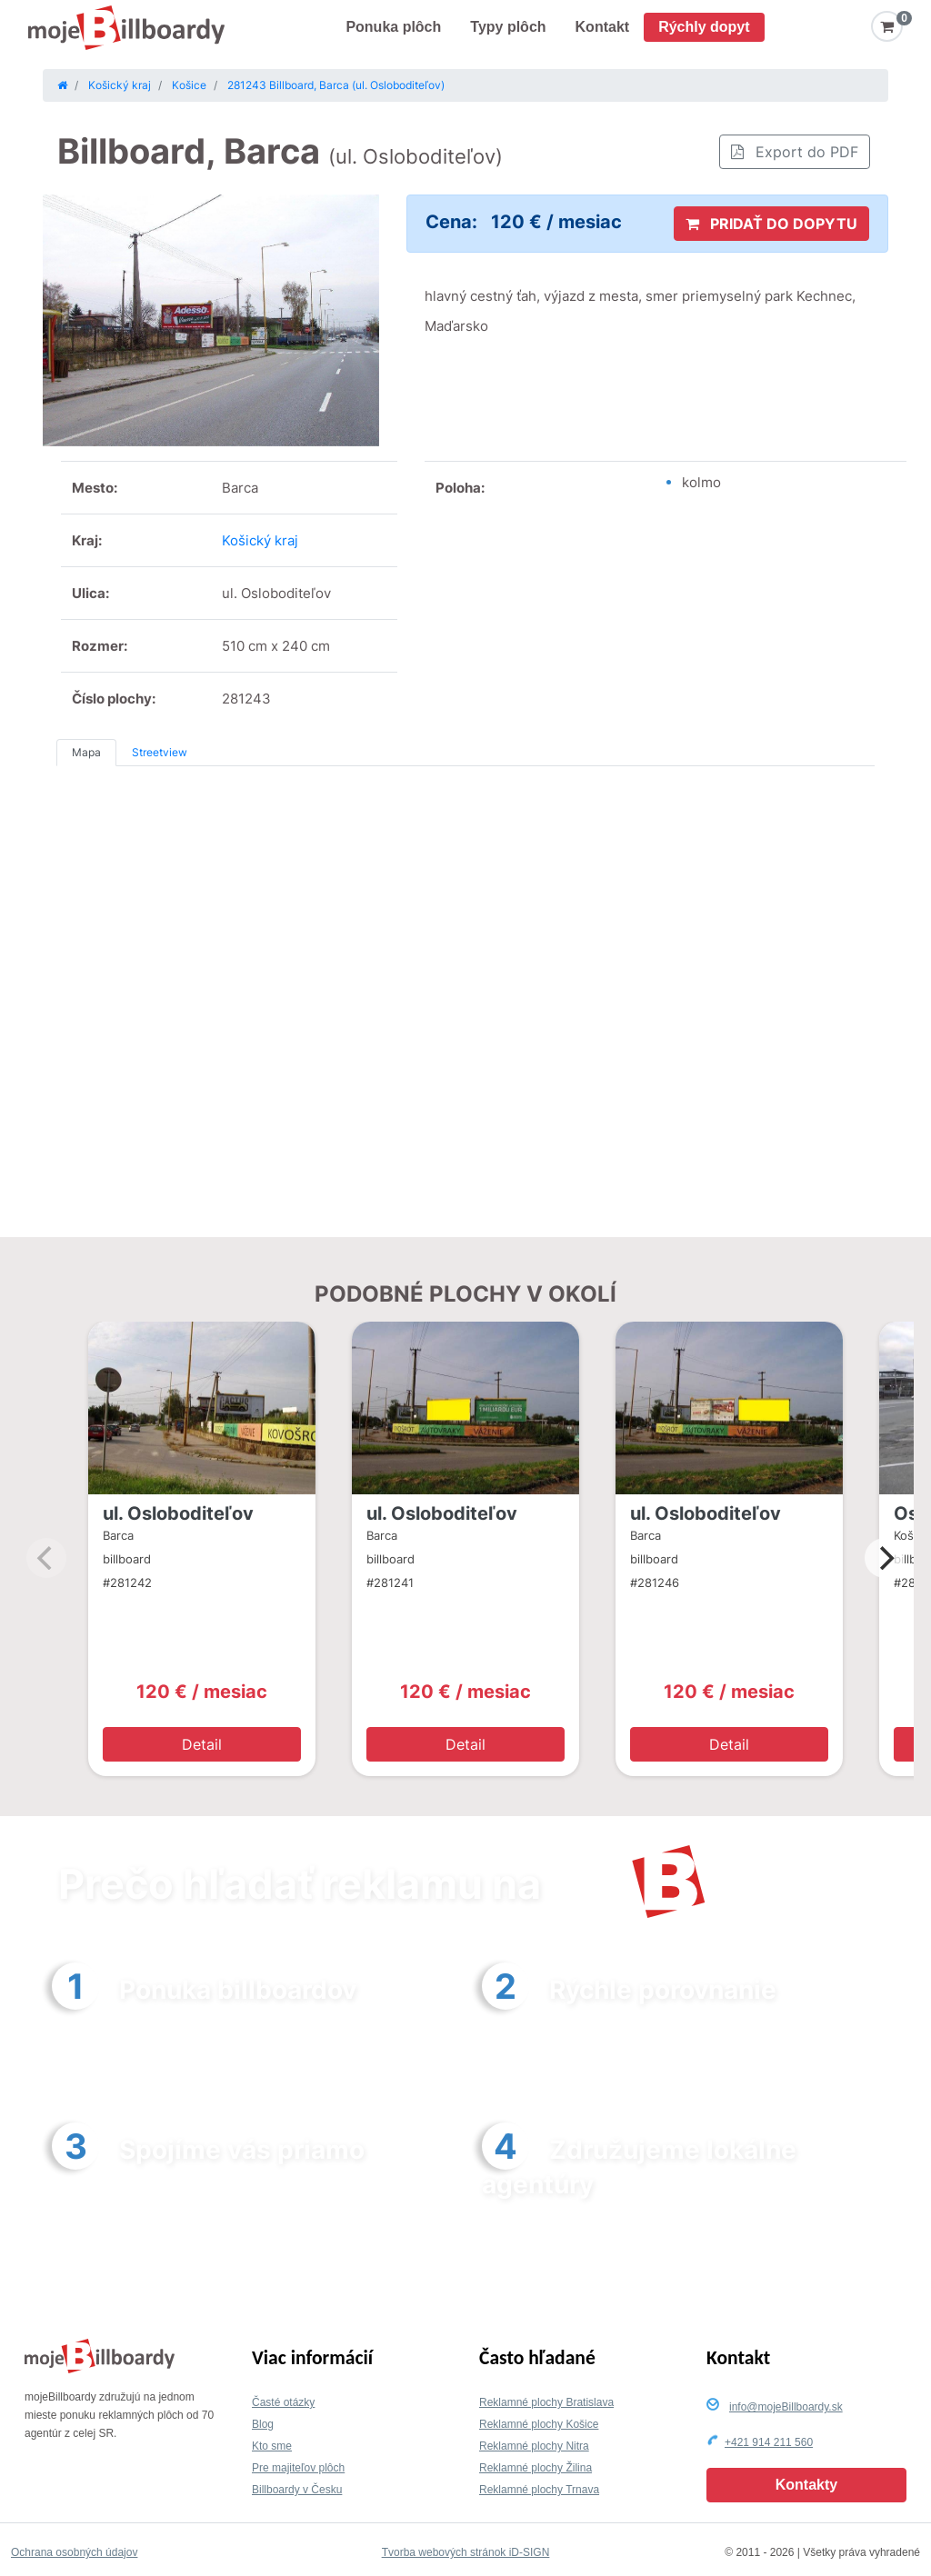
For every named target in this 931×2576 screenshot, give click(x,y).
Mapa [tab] (86, 752)
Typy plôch (508, 27)
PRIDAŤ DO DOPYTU (771, 224)
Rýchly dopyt (703, 27)
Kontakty (806, 2484)
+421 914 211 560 (769, 2442)
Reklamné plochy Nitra (534, 2446)
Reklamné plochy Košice (538, 2424)
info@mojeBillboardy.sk (786, 2407)
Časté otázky (283, 2402)
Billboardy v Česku (297, 2489)
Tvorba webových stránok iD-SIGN (466, 2552)
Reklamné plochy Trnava (539, 2489)
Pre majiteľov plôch (298, 2467)
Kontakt (603, 27)
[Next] (885, 1558)
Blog (263, 2424)
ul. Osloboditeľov (178, 1513)
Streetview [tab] (159, 752)
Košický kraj (260, 540)
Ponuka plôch (393, 27)
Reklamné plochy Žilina (535, 2467)
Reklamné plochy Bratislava (546, 2402)
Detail (202, 1744)
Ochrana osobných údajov (74, 2552)
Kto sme (272, 2446)
